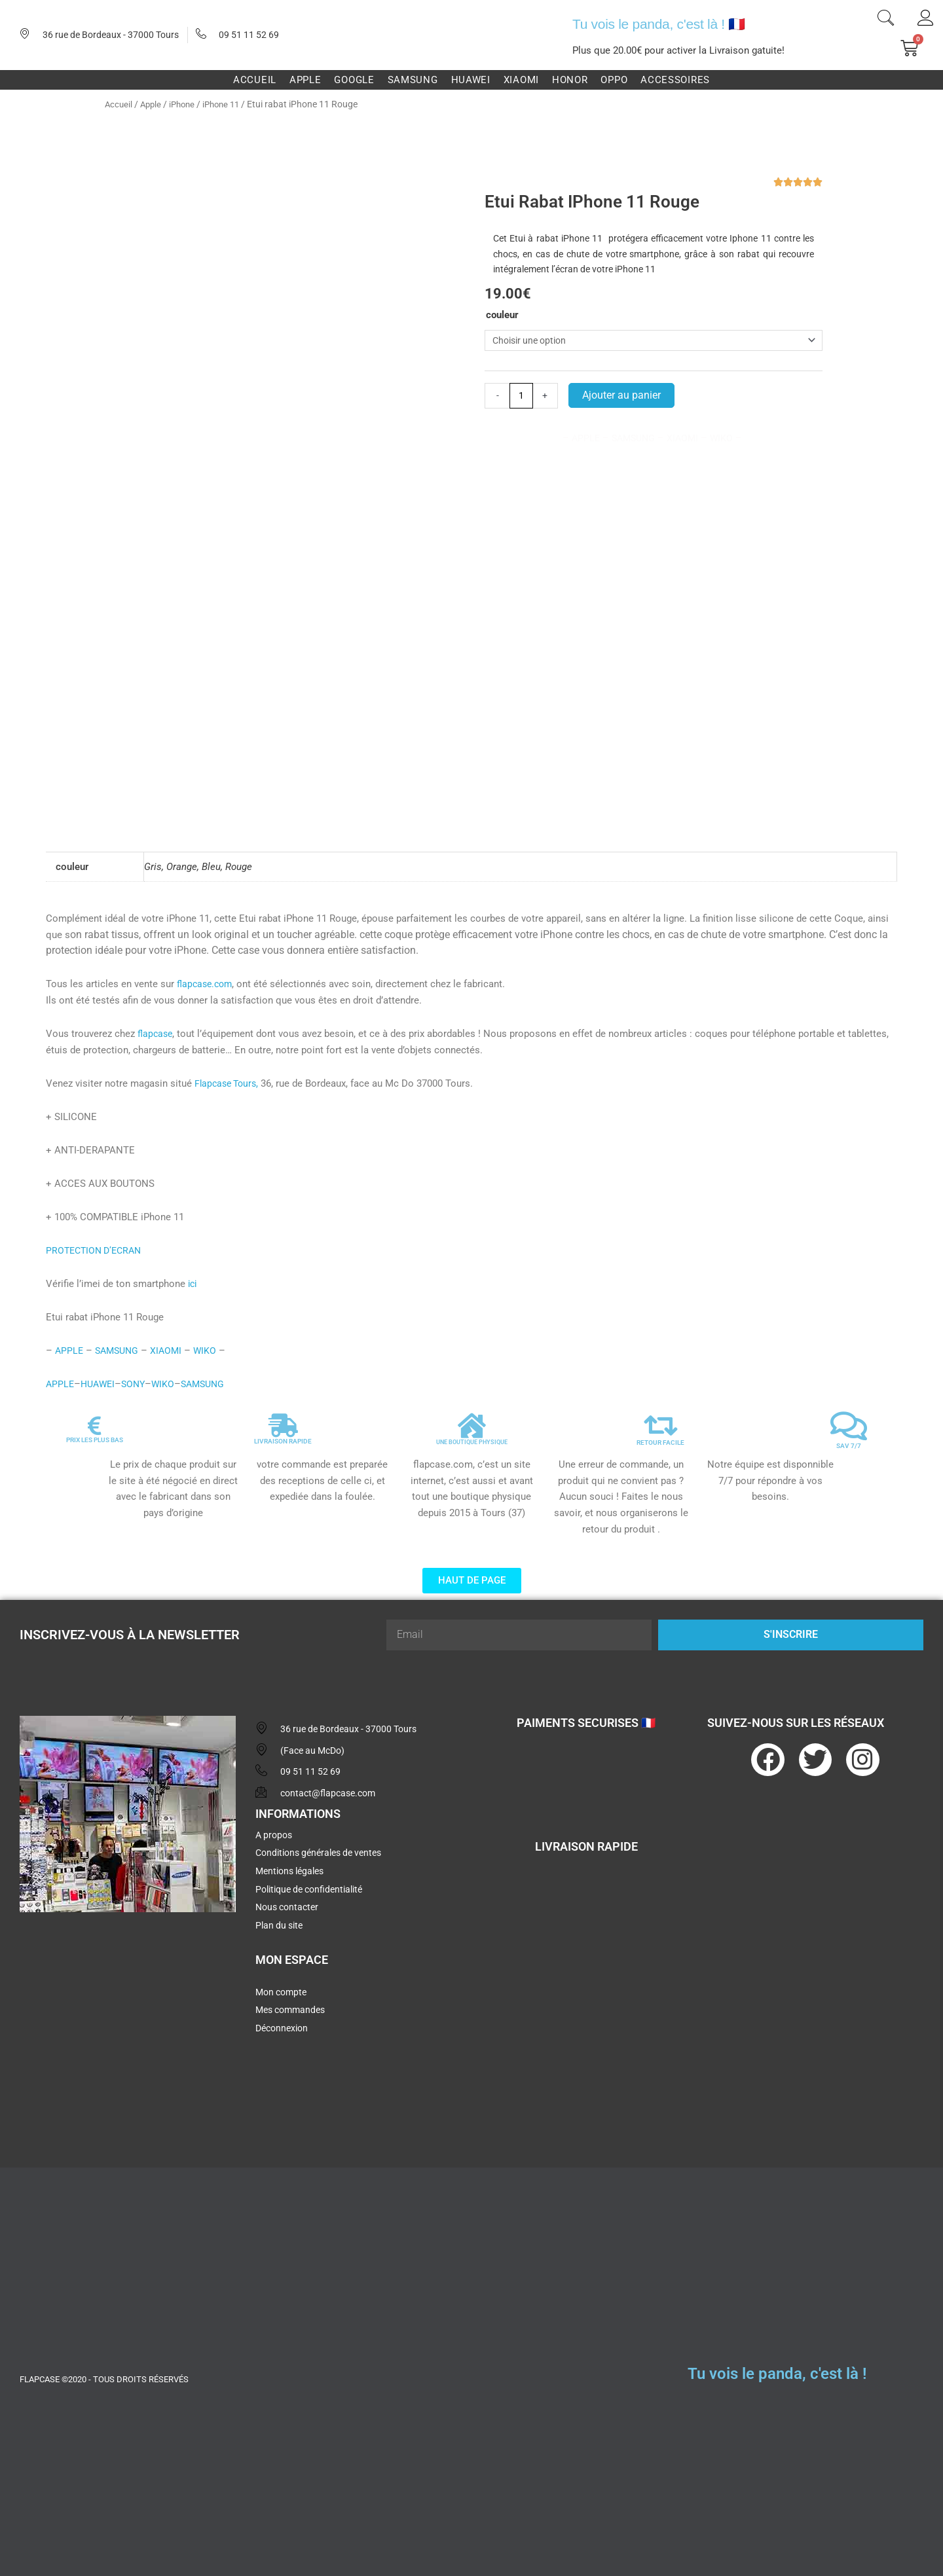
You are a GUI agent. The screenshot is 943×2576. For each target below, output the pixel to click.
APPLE (60, 1369)
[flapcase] (128, 2008)
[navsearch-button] (885, 20)
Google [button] (354, 80)
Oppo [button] (614, 80)
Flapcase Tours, (228, 1068)
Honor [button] (570, 80)
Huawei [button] (470, 80)
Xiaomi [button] (521, 80)
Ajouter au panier (623, 397)
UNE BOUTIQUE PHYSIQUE (471, 1426)
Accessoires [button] (675, 80)
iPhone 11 (228, 104)
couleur (502, 315)
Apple (152, 104)
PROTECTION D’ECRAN (97, 1235)
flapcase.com (206, 969)
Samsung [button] (413, 80)
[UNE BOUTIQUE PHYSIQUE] (471, 1410)
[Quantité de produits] (522, 398)
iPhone (186, 104)
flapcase (156, 1019)
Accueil (119, 104)
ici (193, 1269)
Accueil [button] (254, 80)
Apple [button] (305, 80)
